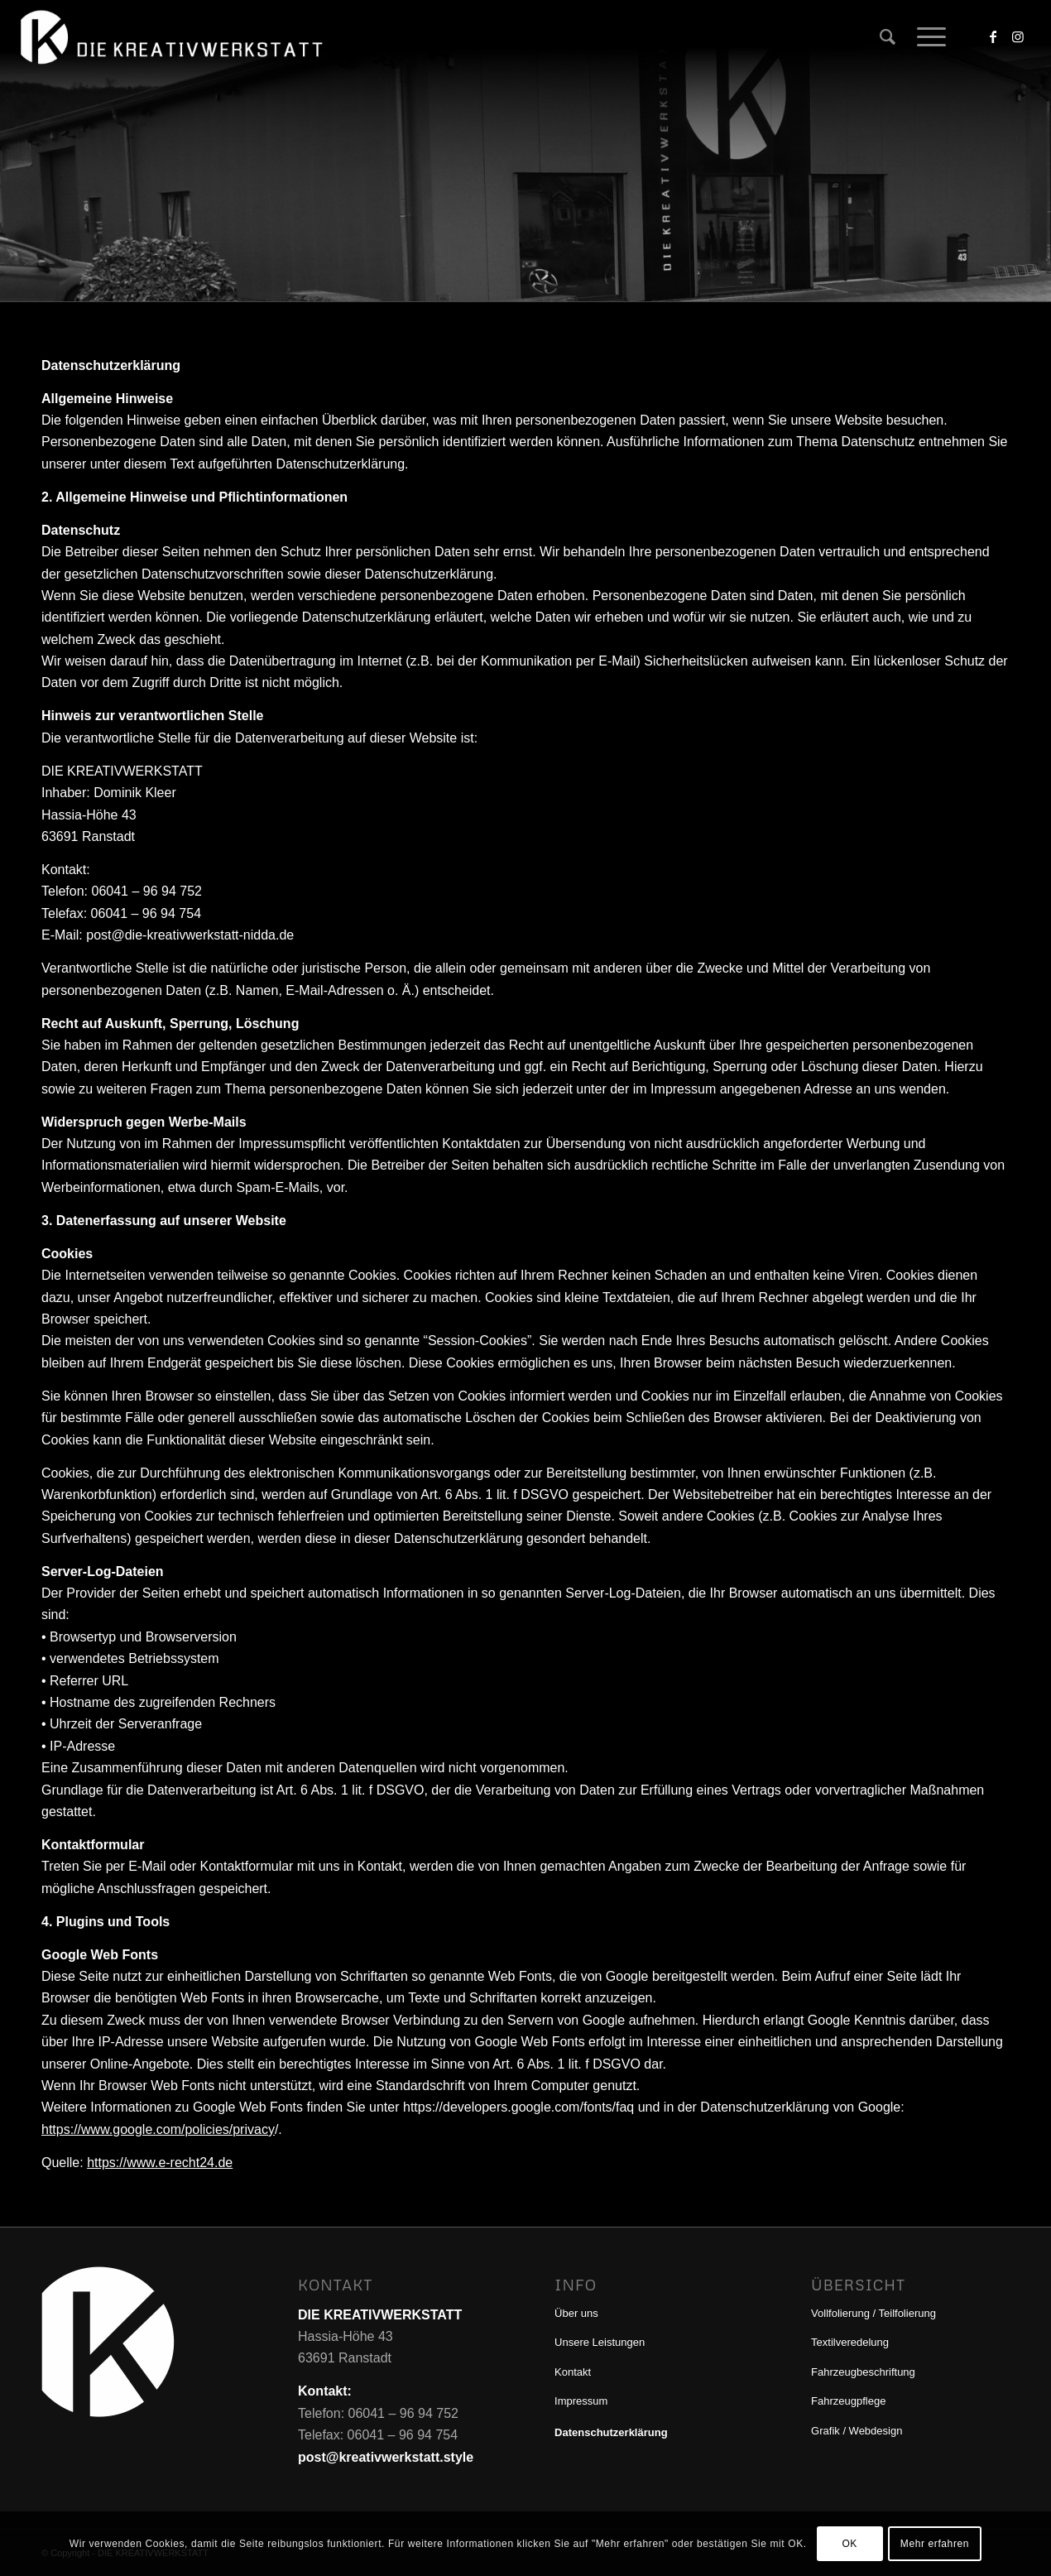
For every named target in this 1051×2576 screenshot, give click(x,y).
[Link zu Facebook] (993, 36)
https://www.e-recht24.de (160, 2162)
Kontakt (572, 2372)
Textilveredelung (850, 2342)
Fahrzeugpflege (848, 2401)
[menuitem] (887, 37)
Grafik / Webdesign (856, 2431)
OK (849, 2544)
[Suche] (887, 37)
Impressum (580, 2401)
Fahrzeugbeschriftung (863, 2372)
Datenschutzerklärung (611, 2432)
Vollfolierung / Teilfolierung (873, 2313)
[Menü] (926, 37)
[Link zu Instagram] (1017, 36)
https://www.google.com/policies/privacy (158, 2129)
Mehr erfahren (934, 2544)
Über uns (576, 2313)
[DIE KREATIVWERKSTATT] (174, 37)
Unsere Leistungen (599, 2342)
